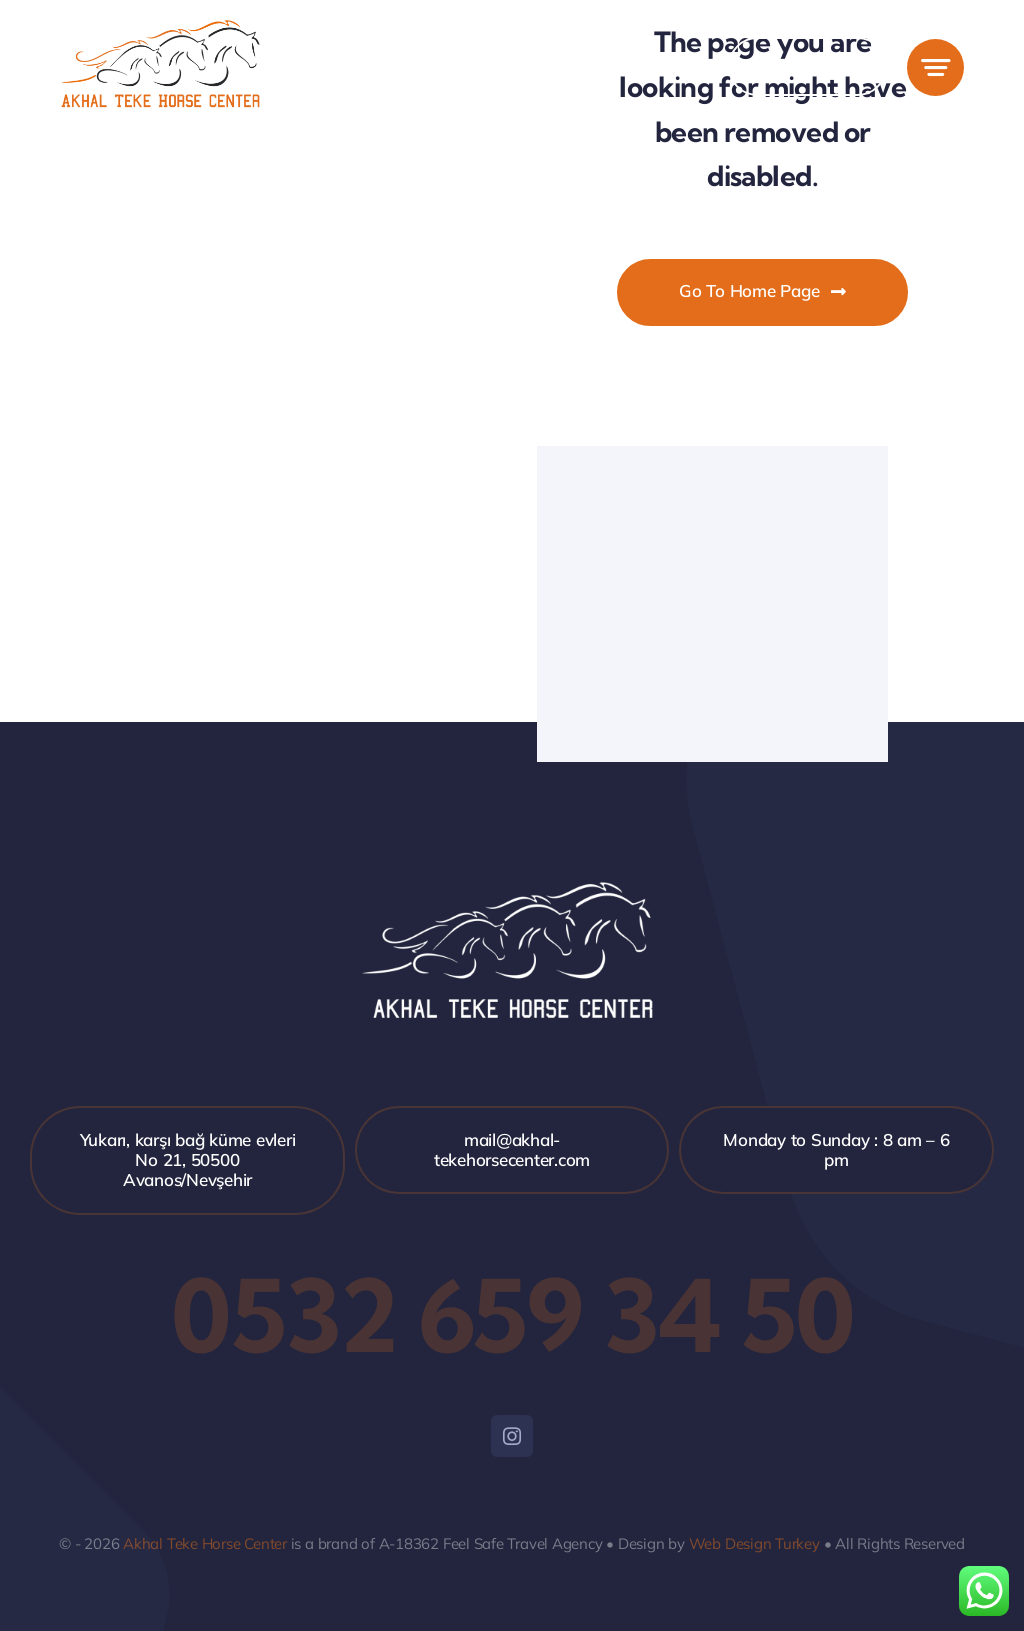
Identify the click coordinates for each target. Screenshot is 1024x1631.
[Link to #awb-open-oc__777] (935, 67)
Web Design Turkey (754, 1543)
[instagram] (512, 1436)
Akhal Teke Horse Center (205, 1543)
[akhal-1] (162, 28)
